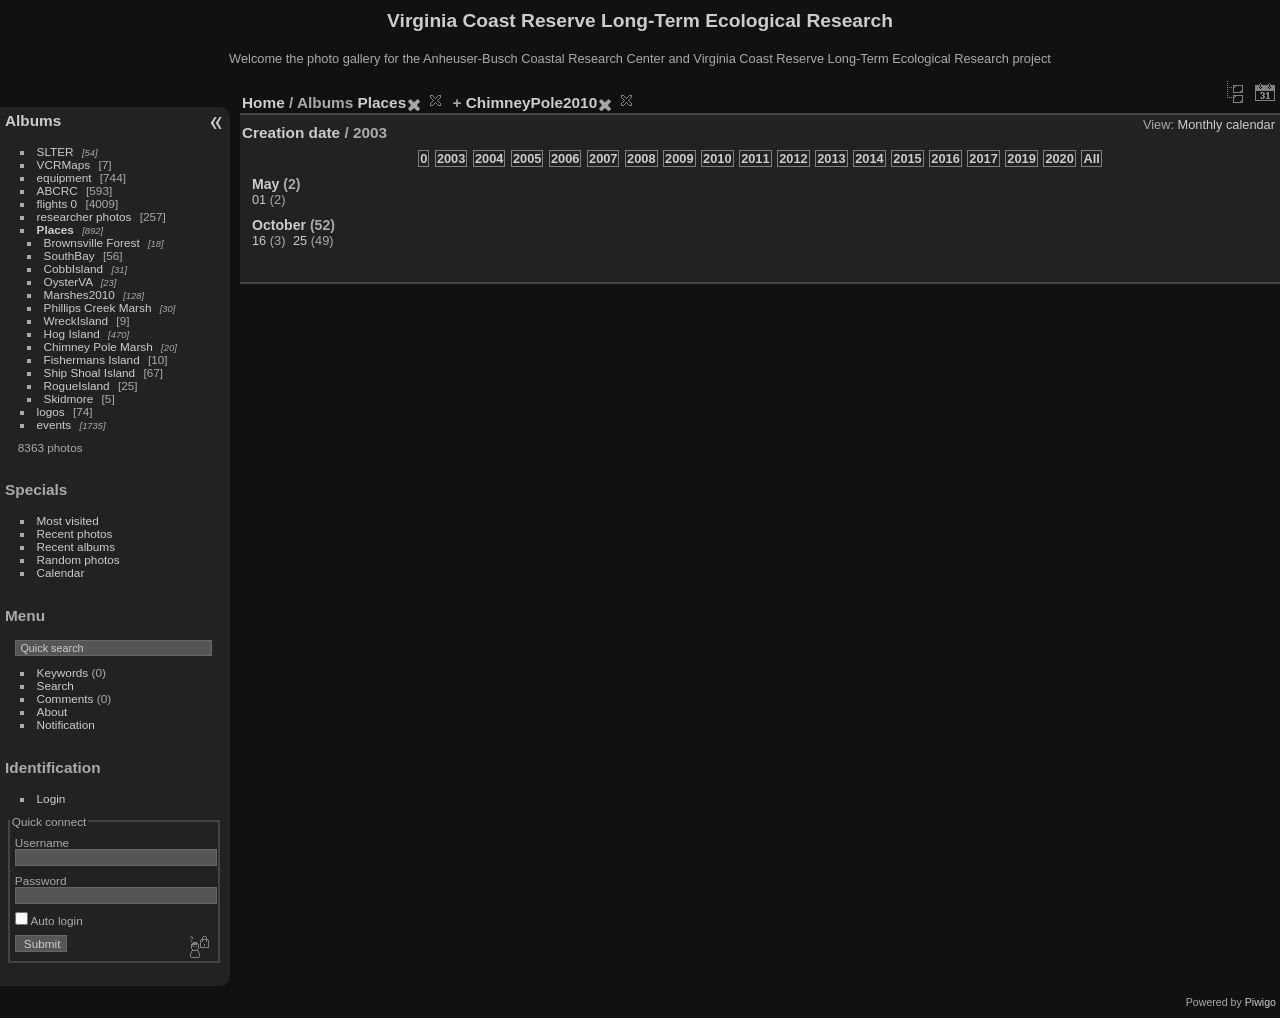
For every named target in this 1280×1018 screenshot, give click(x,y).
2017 (983, 158)
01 (259, 199)
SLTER (55, 151)
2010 (717, 158)
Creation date (291, 132)
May (265, 184)
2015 (907, 158)
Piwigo (1260, 1002)
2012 (793, 158)
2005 (527, 158)
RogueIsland (77, 385)
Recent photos (75, 533)
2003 (451, 158)
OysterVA (68, 281)
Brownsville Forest (92, 242)
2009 (679, 158)
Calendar (61, 572)
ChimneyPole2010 (531, 102)
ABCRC (57, 190)
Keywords (63, 672)
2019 (1021, 158)
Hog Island (72, 333)
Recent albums (76, 546)
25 (300, 240)
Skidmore (69, 398)
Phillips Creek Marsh (98, 307)
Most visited (68, 520)
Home (263, 102)
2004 (489, 158)
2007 (603, 158)
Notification (66, 724)
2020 (1059, 158)
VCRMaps (64, 164)
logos (51, 411)
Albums (33, 120)
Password (41, 880)
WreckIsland (76, 320)
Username (42, 842)
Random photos (78, 559)
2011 (755, 158)
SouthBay (69, 255)
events (54, 424)
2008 (641, 158)
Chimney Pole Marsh (98, 346)
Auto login (49, 920)
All (1091, 158)
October (279, 225)
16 (259, 240)
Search (55, 685)
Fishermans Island (92, 359)
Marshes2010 (79, 294)
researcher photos (84, 216)
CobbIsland (74, 268)
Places (55, 229)
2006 (565, 158)
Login (51, 798)
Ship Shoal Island (90, 372)
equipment (64, 177)
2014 (869, 158)
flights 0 (57, 203)
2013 (831, 158)
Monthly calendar (1226, 124)
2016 (945, 158)
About (52, 711)
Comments (65, 698)
